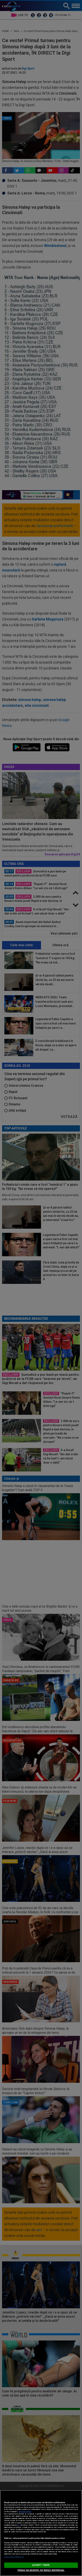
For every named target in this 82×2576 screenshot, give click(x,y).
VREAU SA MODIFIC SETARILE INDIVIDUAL (40, 2570)
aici (19, 2525)
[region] (41, 2533)
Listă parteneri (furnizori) (13, 2557)
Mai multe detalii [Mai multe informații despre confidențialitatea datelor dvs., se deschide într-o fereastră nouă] (25, 2512)
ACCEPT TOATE (41, 2565)
